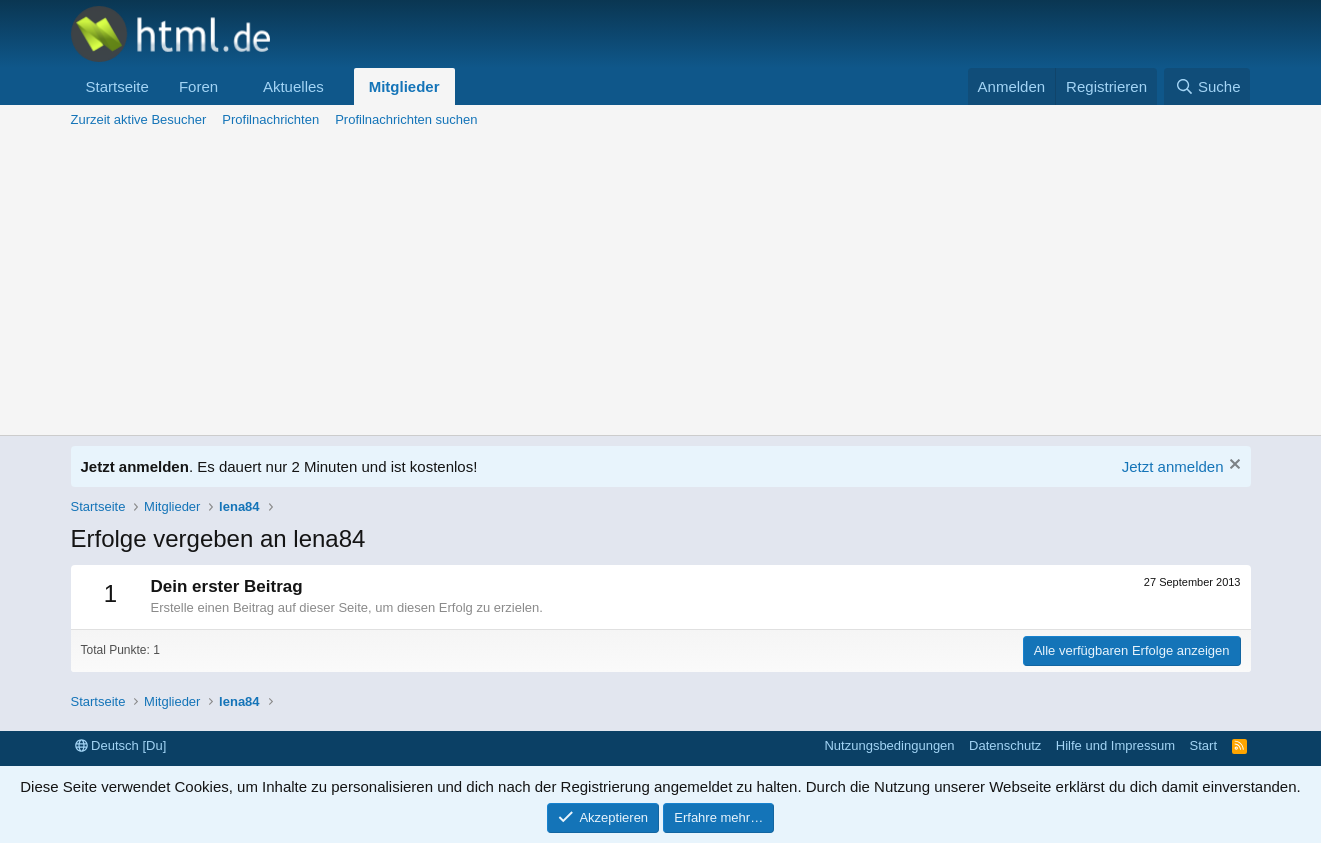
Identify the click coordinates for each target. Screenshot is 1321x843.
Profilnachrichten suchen (406, 119)
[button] (234, 86)
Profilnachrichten (270, 119)
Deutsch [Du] (121, 745)
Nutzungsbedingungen (889, 745)
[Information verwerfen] (1232, 466)
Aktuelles (293, 86)
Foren (198, 86)
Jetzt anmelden (1173, 466)
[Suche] (1207, 86)
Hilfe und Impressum (1115, 745)
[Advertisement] (661, 285)
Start (1203, 745)
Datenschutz (1005, 745)
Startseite (117, 86)
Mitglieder (404, 86)
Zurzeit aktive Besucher (139, 119)
